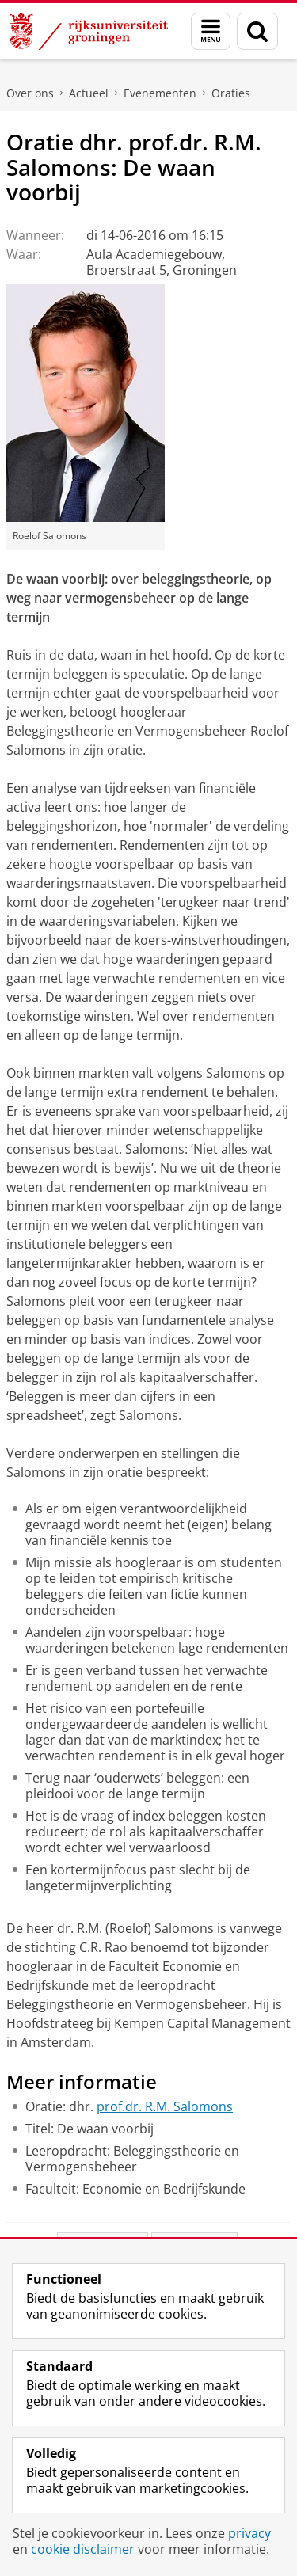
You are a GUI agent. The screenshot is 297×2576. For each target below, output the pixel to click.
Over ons (30, 93)
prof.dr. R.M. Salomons (165, 2106)
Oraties (230, 93)
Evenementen (160, 93)
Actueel (89, 93)
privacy (249, 2533)
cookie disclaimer (83, 2549)
